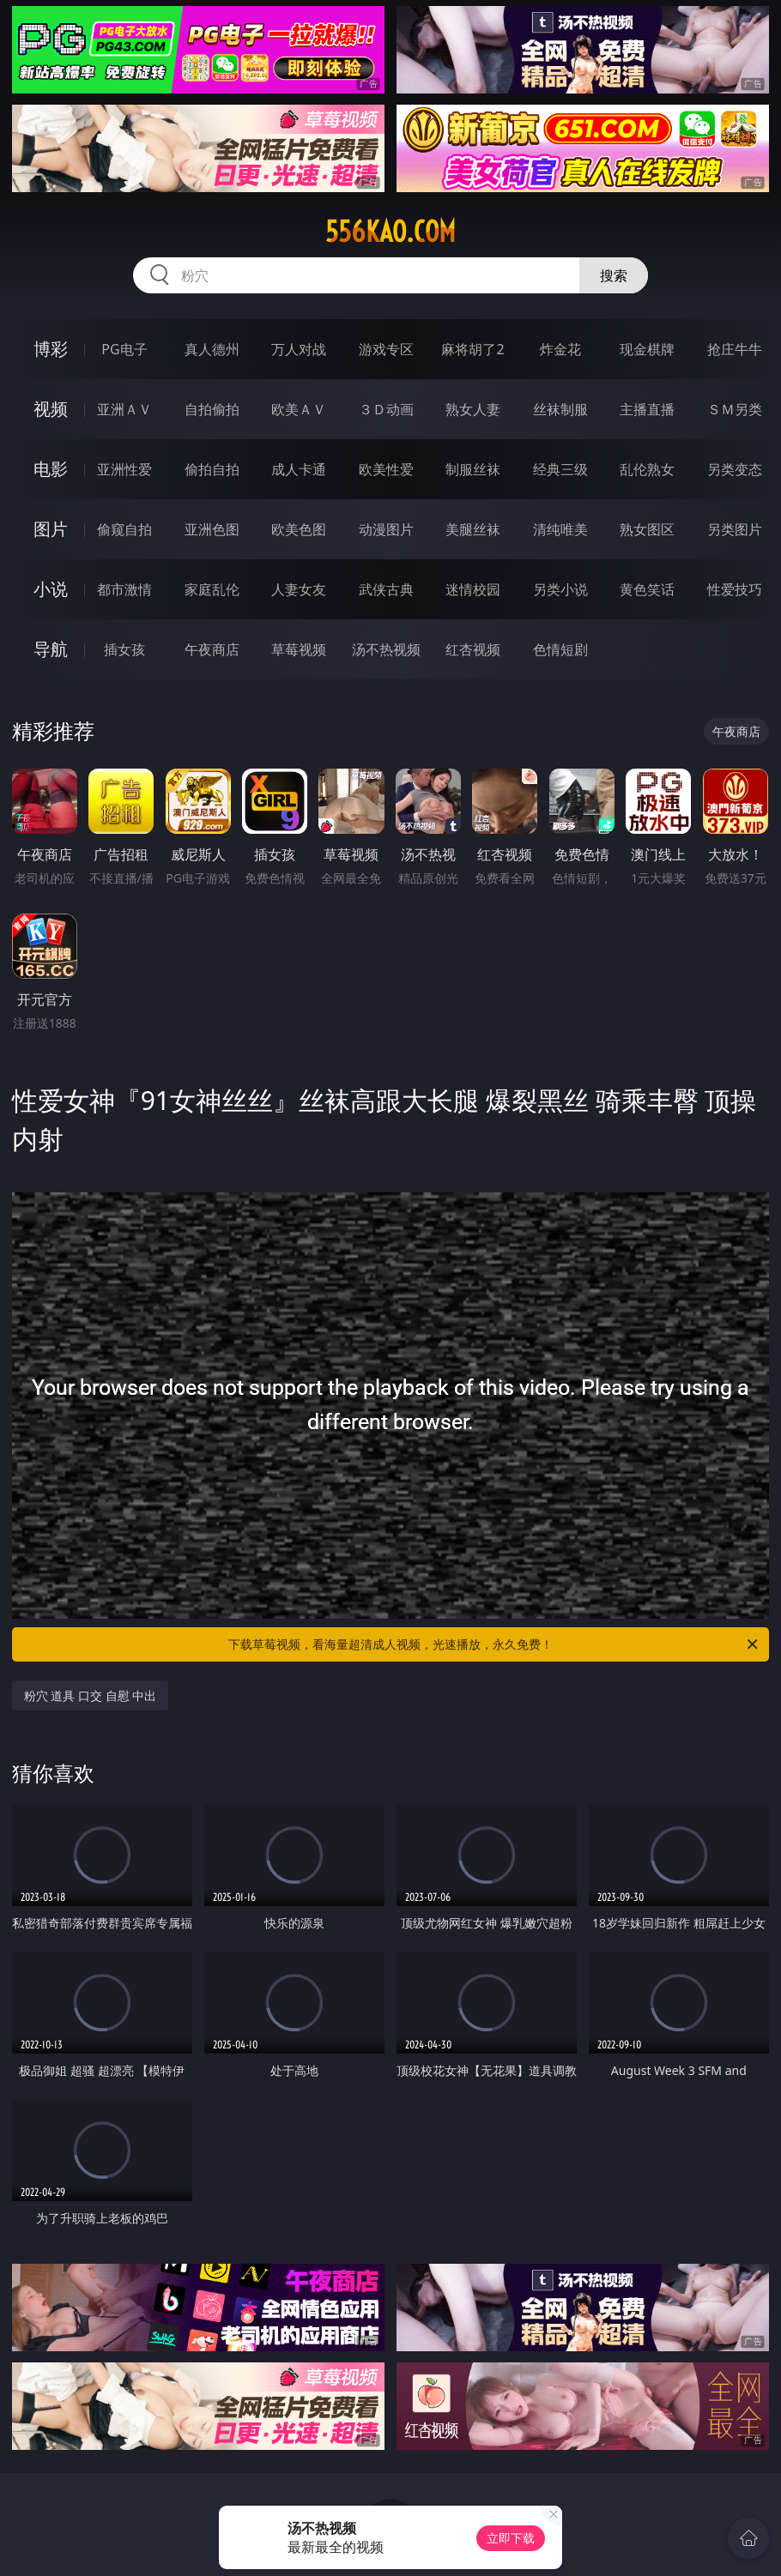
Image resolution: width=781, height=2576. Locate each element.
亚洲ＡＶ (124, 409)
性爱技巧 (734, 589)
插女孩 (124, 649)
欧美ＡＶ (298, 409)
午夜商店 (212, 649)
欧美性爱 (386, 469)
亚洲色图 (212, 529)
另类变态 (734, 469)
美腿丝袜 (472, 529)
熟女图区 (647, 529)
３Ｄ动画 (386, 409)
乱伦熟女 (647, 469)
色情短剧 (560, 649)
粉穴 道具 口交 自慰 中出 (90, 1695)
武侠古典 (386, 589)
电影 (50, 468)
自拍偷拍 (212, 409)
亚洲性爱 (124, 469)
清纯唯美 (560, 529)
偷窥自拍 (124, 529)
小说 (50, 588)
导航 (50, 649)
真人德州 (212, 349)
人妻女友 (298, 589)
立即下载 (511, 2538)
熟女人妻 (472, 409)
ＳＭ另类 (734, 409)
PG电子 (124, 349)
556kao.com (390, 231)
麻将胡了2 (472, 349)
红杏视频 (472, 649)
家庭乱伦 (212, 589)
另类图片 (734, 529)
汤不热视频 (386, 649)
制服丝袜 (472, 469)
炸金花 (560, 349)
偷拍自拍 (212, 469)
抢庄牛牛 (734, 349)
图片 (50, 528)
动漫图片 (386, 529)
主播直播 (647, 409)
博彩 (50, 348)
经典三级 (560, 469)
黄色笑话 (647, 589)
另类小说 (560, 589)
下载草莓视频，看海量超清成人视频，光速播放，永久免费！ (494, 1644)
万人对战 (298, 349)
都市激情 (124, 589)
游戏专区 (386, 349)
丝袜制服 (560, 409)
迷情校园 (472, 589)
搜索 (613, 275)
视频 (50, 408)
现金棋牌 (647, 349)
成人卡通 (298, 469)
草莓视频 (298, 649)
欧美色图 (298, 529)
